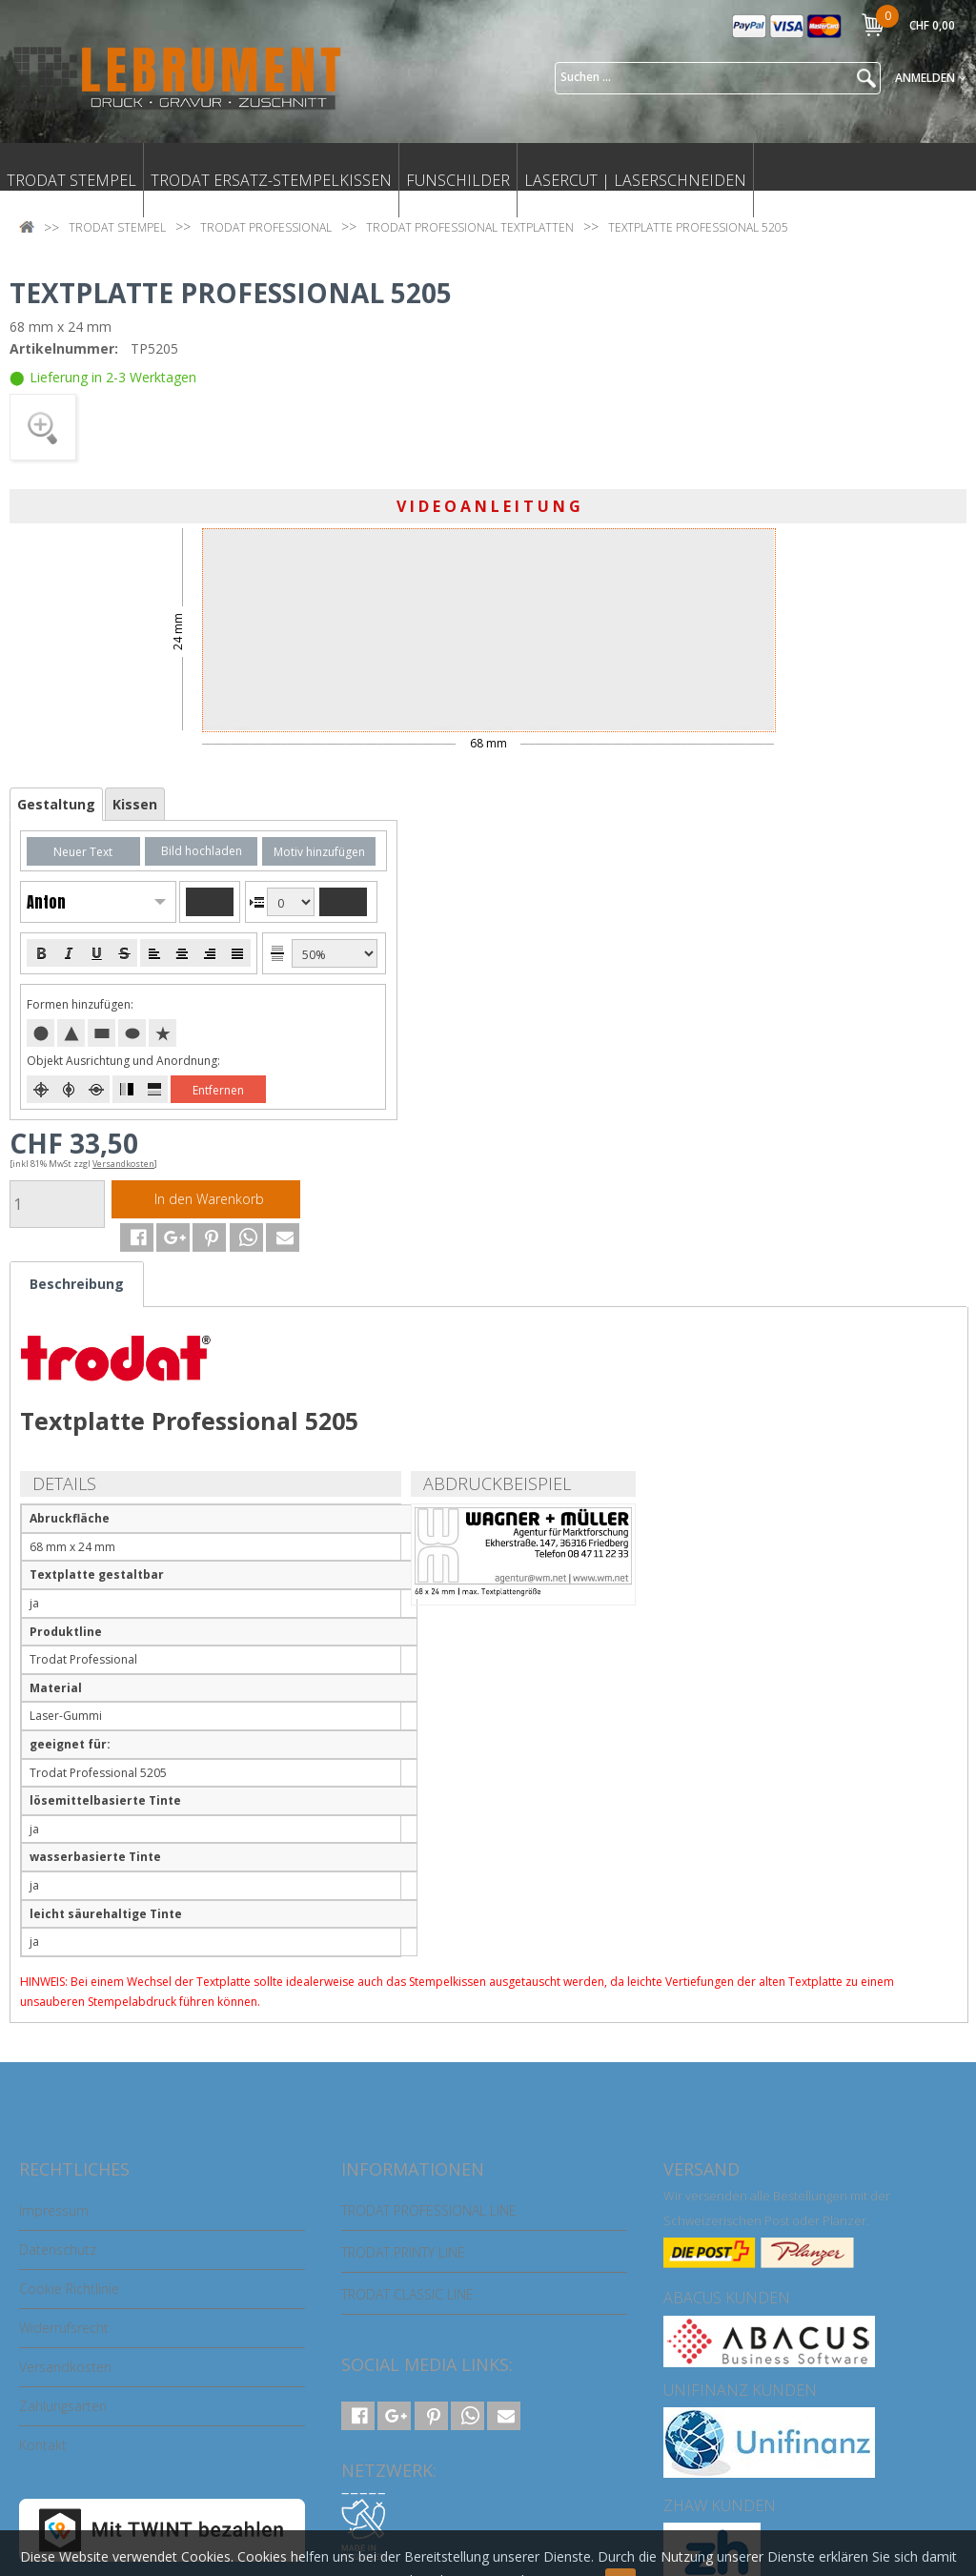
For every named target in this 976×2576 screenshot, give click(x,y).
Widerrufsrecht (64, 2328)
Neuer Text (82, 852)
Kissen (134, 804)
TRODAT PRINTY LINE (403, 2252)
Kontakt (43, 2445)
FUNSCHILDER (458, 180)
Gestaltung (56, 804)
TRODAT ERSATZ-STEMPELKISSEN (271, 180)
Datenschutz (57, 2249)
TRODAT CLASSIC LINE (407, 2294)
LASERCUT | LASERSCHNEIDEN (635, 180)
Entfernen (218, 1090)
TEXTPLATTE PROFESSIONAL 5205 (698, 227)
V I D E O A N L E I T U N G (488, 506)
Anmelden (930, 78)
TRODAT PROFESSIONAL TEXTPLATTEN (470, 227)
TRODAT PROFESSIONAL (266, 227)
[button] (129, 1237)
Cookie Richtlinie (69, 2289)
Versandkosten (65, 2367)
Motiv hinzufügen (319, 852)
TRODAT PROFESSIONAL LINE (429, 2210)
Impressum (54, 2210)
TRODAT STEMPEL (71, 180)
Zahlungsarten (63, 2406)
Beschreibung (77, 1284)
